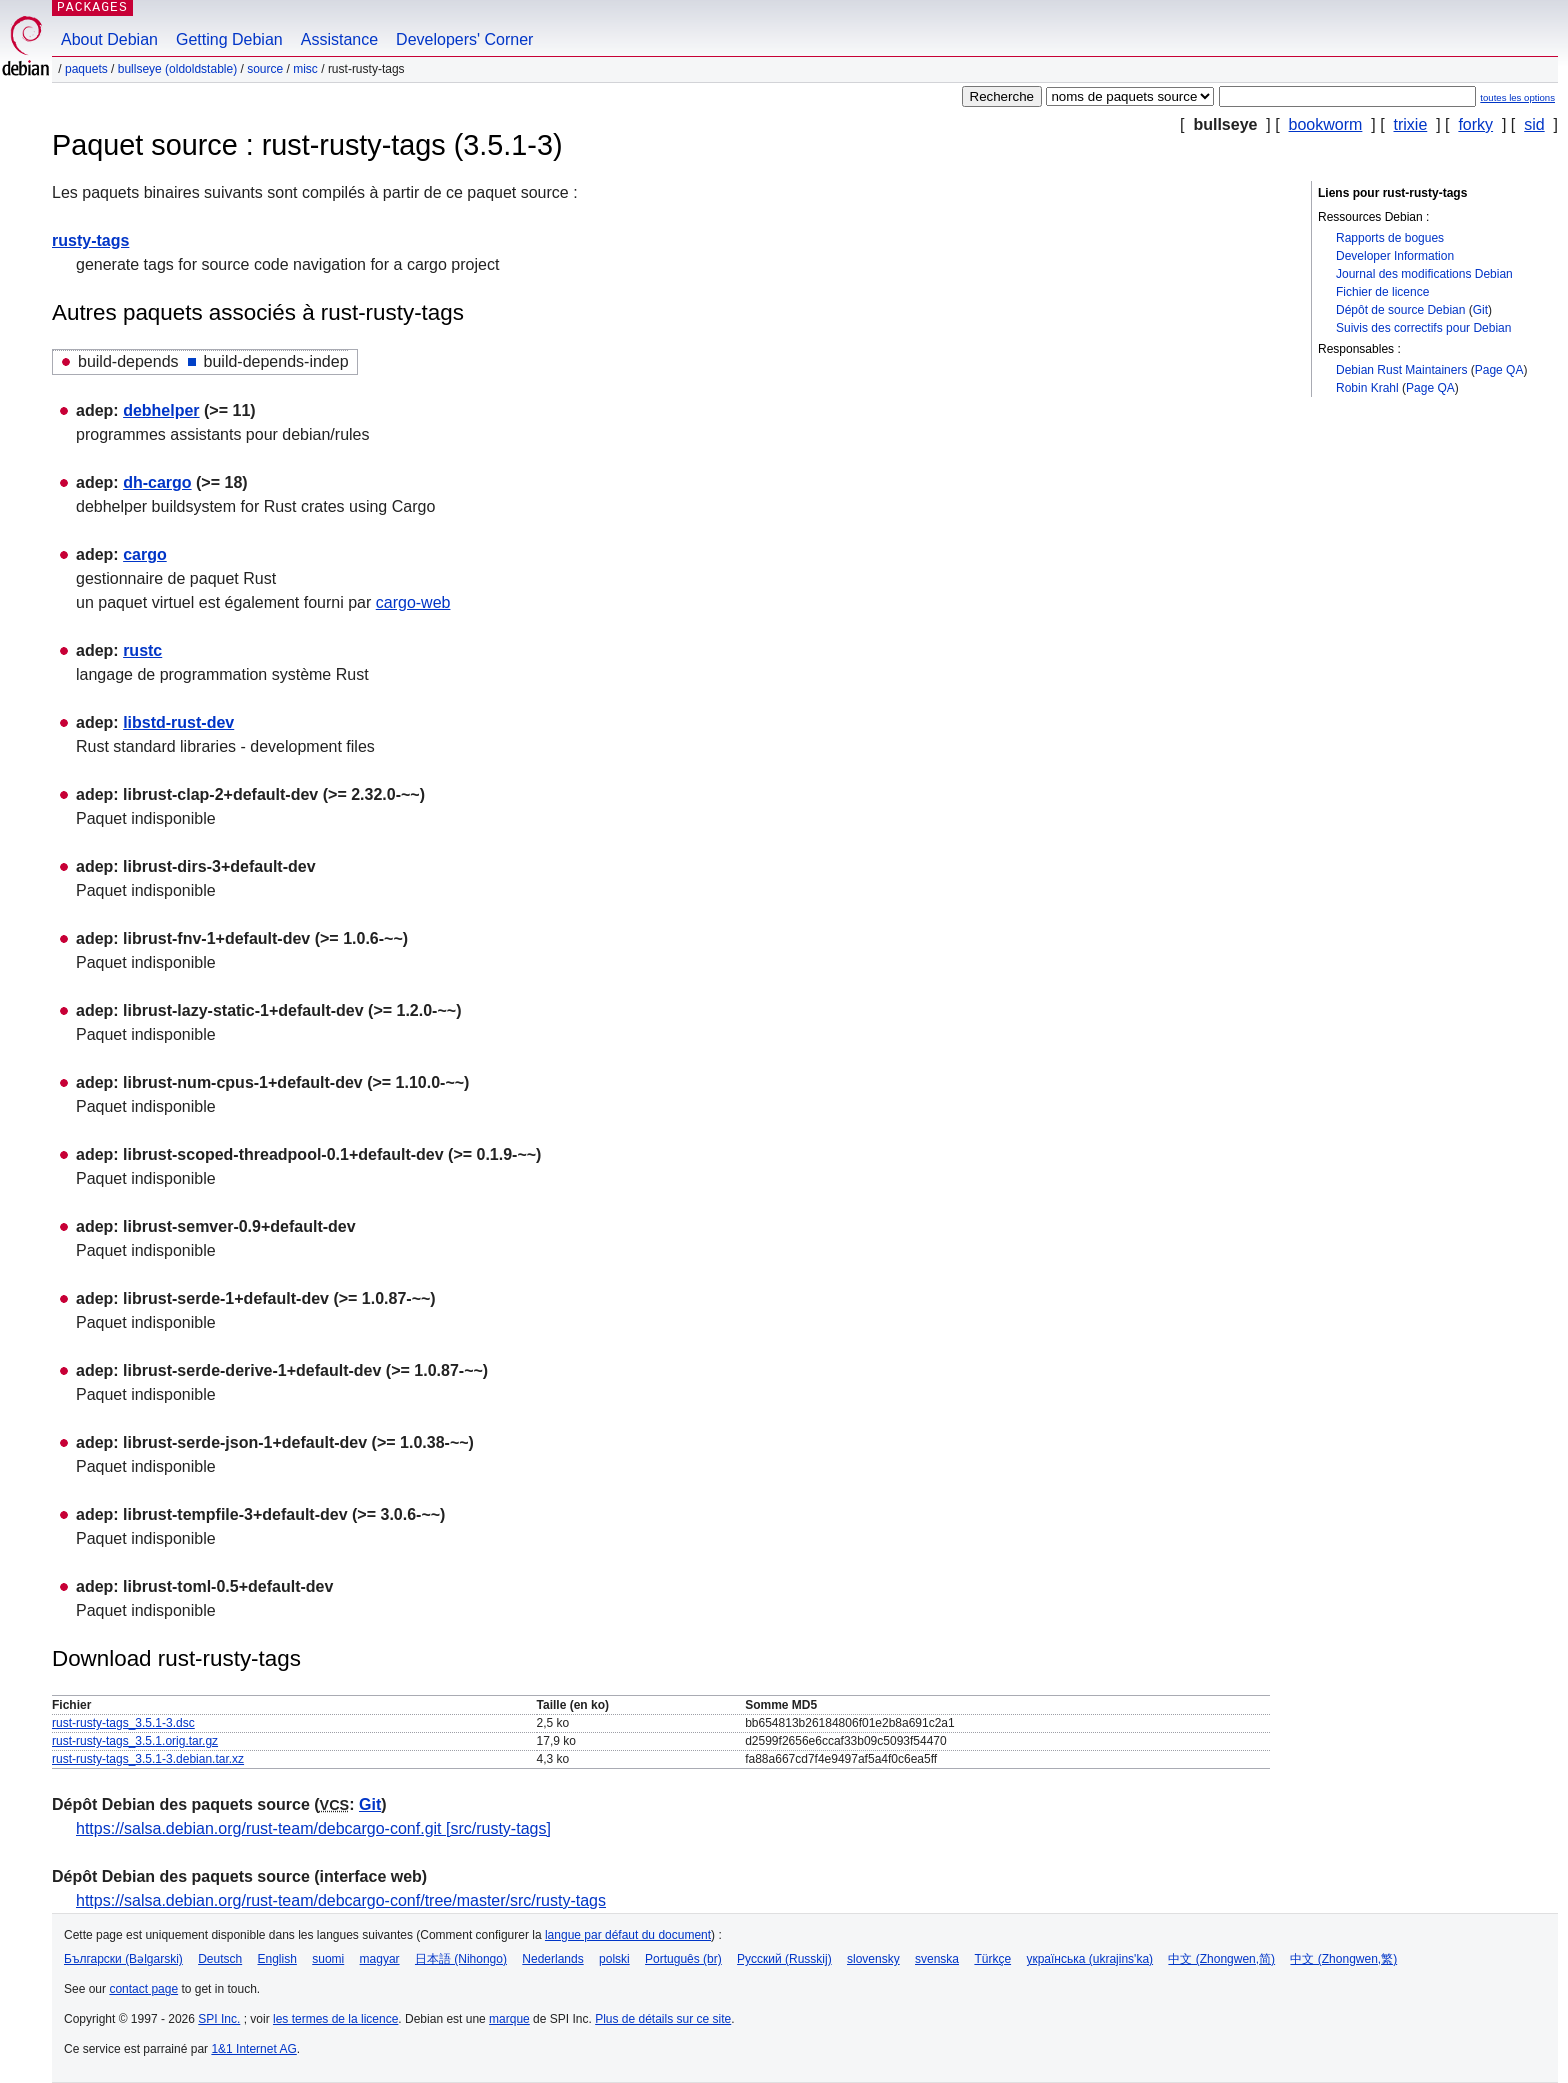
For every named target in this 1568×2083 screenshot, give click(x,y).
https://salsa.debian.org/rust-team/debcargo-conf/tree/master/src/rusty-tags (341, 1900)
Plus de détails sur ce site (663, 2019)
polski (614, 1959)
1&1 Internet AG (253, 2049)
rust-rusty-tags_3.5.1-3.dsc (123, 1723)
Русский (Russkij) (784, 1959)
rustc (142, 650)
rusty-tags (90, 240)
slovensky (873, 1959)
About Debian (109, 39)
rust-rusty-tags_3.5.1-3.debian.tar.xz (148, 1759)
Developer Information (1395, 256)
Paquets (86, 69)
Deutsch (220, 1959)
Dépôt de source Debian (1400, 310)
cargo (145, 554)
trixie (1411, 124)
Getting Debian (229, 39)
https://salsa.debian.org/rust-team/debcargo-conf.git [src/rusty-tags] (313, 1828)
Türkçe (992, 1959)
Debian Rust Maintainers (1401, 370)
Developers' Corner (464, 39)
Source (265, 69)
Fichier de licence (1382, 292)
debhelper (161, 410)
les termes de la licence (335, 2019)
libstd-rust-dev (178, 722)
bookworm (1326, 124)
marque (509, 2019)
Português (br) (683, 1959)
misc (305, 69)
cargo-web (413, 602)
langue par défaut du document (628, 1935)
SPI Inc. (219, 2019)
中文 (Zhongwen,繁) (1343, 1959)
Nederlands (552, 1959)
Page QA (1499, 370)
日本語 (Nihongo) (461, 1959)
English (277, 1959)
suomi (328, 1959)
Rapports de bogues (1390, 238)
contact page (143, 1989)
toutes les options (1517, 97)
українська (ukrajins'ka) (1089, 1959)
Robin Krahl (1367, 388)
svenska (937, 1959)
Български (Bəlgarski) (123, 1959)
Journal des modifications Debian (1424, 274)
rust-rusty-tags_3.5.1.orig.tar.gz (135, 1741)
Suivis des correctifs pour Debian (1423, 328)
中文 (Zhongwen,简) (1221, 1959)
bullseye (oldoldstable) (177, 69)
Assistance (339, 39)
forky (1475, 124)
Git (1480, 310)
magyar (380, 1959)
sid (1534, 124)
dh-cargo (157, 482)
